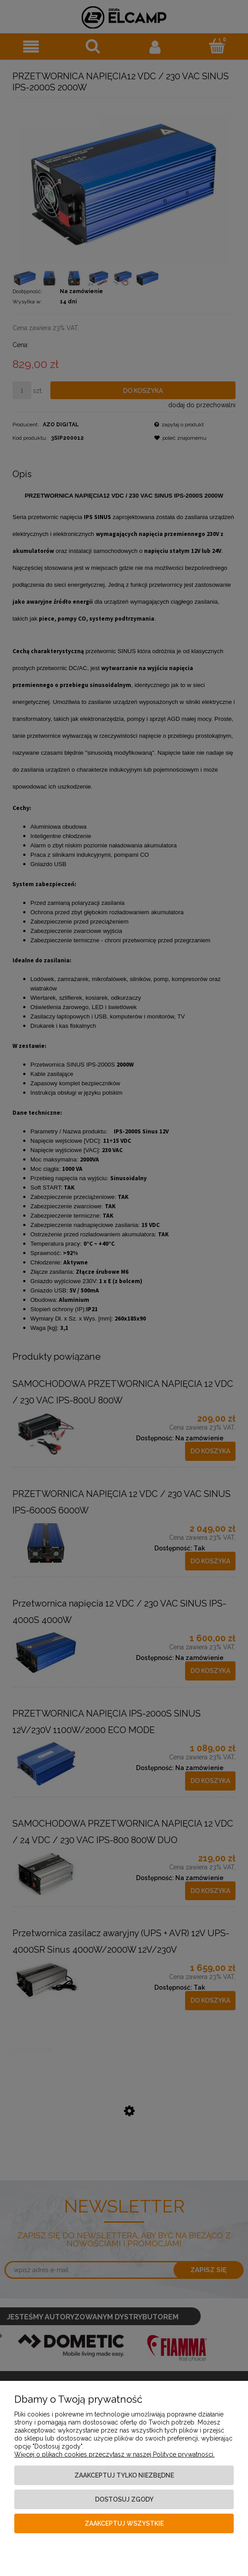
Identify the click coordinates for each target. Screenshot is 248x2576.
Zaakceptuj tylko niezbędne (124, 2475)
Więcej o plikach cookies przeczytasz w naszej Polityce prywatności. (114, 2454)
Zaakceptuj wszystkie (124, 2523)
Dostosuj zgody (124, 2499)
